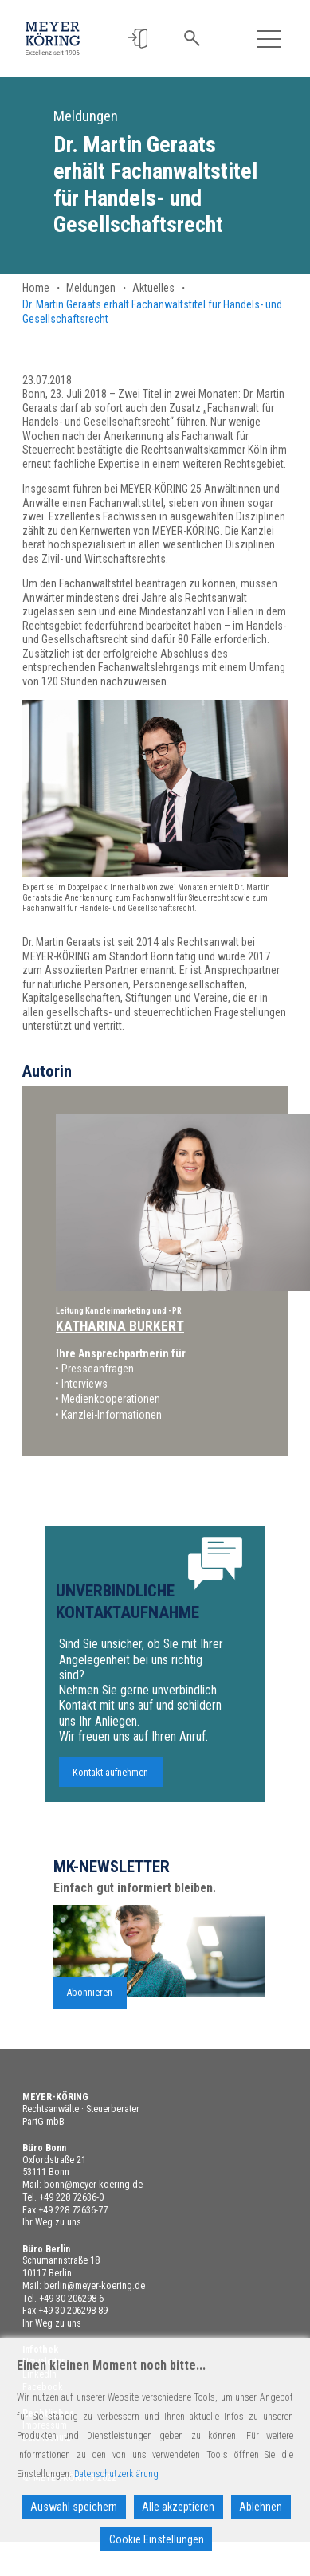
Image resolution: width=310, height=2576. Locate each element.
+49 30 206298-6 (71, 2298)
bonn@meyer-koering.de (93, 2184)
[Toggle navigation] (269, 38)
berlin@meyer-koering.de (94, 2285)
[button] (138, 39)
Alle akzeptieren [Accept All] (178, 2506)
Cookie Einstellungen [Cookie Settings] (156, 2539)
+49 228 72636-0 (71, 2197)
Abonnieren (89, 2003)
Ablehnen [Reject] (260, 2506)
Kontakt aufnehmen (110, 1782)
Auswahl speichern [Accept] (73, 2506)
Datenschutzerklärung (116, 2474)
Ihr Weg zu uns (51, 2222)
